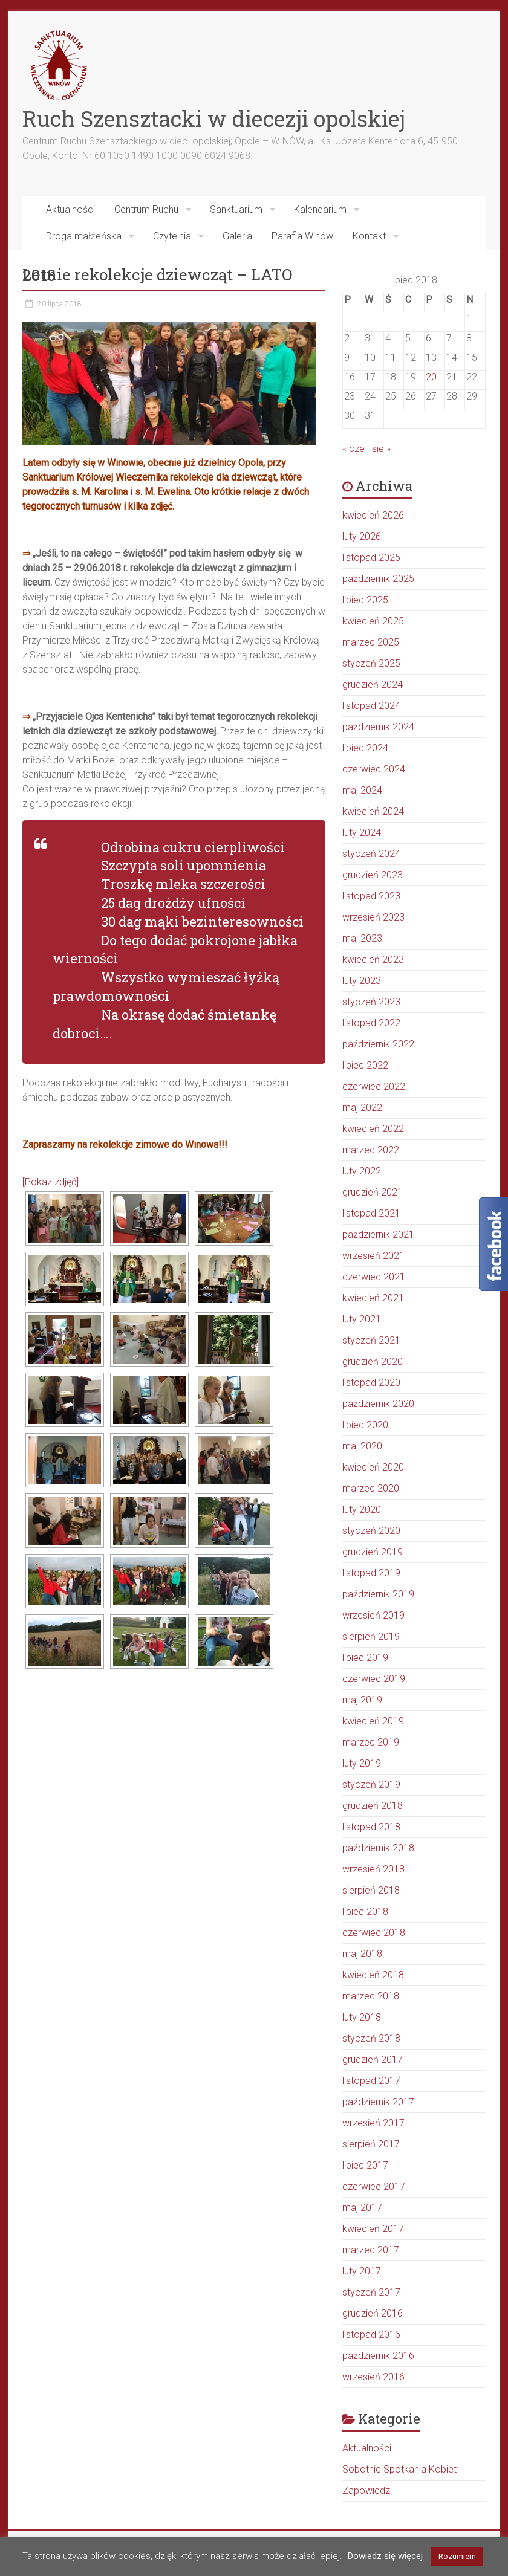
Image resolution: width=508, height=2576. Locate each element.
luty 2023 (361, 980)
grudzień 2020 (372, 1361)
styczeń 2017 (371, 2292)
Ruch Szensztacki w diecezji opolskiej (213, 118)
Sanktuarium (236, 209)
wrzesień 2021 (373, 1255)
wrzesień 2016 (373, 2377)
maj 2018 (362, 1954)
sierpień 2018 (371, 1890)
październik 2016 (378, 2355)
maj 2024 (362, 790)
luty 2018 (361, 2017)
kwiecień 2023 (373, 959)
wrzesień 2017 (373, 2123)
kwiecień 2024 (373, 811)
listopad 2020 (371, 1382)
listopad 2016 (371, 2334)
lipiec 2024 (365, 748)
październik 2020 (378, 1403)
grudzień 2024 (372, 684)
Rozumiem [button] (457, 2556)
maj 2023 (362, 938)
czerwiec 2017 (373, 2186)
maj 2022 (362, 1107)
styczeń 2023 (371, 1002)
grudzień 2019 (372, 1552)
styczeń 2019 (371, 1784)
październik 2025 (378, 578)
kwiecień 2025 (373, 621)
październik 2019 (378, 1594)
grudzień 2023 (372, 875)
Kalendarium (320, 209)
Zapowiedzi (367, 2490)
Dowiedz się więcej (385, 2556)
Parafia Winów (302, 236)
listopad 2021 (371, 1213)
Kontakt (369, 236)
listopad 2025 (371, 557)
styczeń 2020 (371, 1530)
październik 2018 (378, 1848)
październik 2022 (378, 1044)
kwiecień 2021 (373, 1298)
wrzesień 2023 (373, 917)
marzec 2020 (370, 1488)
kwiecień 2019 (373, 1721)
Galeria (237, 236)
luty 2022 (361, 1171)
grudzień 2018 (372, 1805)
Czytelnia (172, 236)
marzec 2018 (370, 1996)
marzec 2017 (370, 2250)
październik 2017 (378, 2102)
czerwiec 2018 (373, 1932)
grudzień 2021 (372, 1192)
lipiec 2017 (365, 2165)
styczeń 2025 (371, 663)
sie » (381, 449)
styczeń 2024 (371, 853)
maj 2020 (362, 1446)
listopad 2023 (371, 896)
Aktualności (70, 209)
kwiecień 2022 (373, 1128)
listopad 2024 (371, 705)
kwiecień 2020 (373, 1467)
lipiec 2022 (365, 1065)
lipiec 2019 (365, 1657)
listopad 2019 (371, 1573)
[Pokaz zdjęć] (50, 1182)
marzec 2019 (370, 1742)
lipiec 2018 (365, 1911)
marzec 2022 (370, 1150)
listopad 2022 (371, 1023)
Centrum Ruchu (146, 209)
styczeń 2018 (371, 2038)
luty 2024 (361, 832)
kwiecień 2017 (373, 2229)
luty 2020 (361, 1509)
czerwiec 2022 (373, 1086)
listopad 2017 (371, 2080)
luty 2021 (361, 1319)
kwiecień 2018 (373, 1975)
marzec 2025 (370, 642)
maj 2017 (362, 2207)
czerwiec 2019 (373, 1678)
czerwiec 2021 (373, 1277)
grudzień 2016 (372, 2313)
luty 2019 (361, 1763)
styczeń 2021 (371, 1340)
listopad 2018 (371, 1827)
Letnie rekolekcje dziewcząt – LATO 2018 (157, 274)
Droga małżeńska (84, 236)
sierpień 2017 (371, 2144)
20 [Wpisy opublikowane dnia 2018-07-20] (431, 377)
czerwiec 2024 (373, 769)
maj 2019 (362, 1700)
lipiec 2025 (365, 600)
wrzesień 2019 (373, 1615)
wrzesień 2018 (373, 1869)
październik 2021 (378, 1234)
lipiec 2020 (365, 1425)
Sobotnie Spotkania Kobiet (399, 2469)
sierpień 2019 (371, 1636)
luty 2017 (361, 2271)
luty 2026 (361, 536)
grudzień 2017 (372, 2059)
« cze (353, 449)
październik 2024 (378, 727)
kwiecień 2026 (373, 515)
